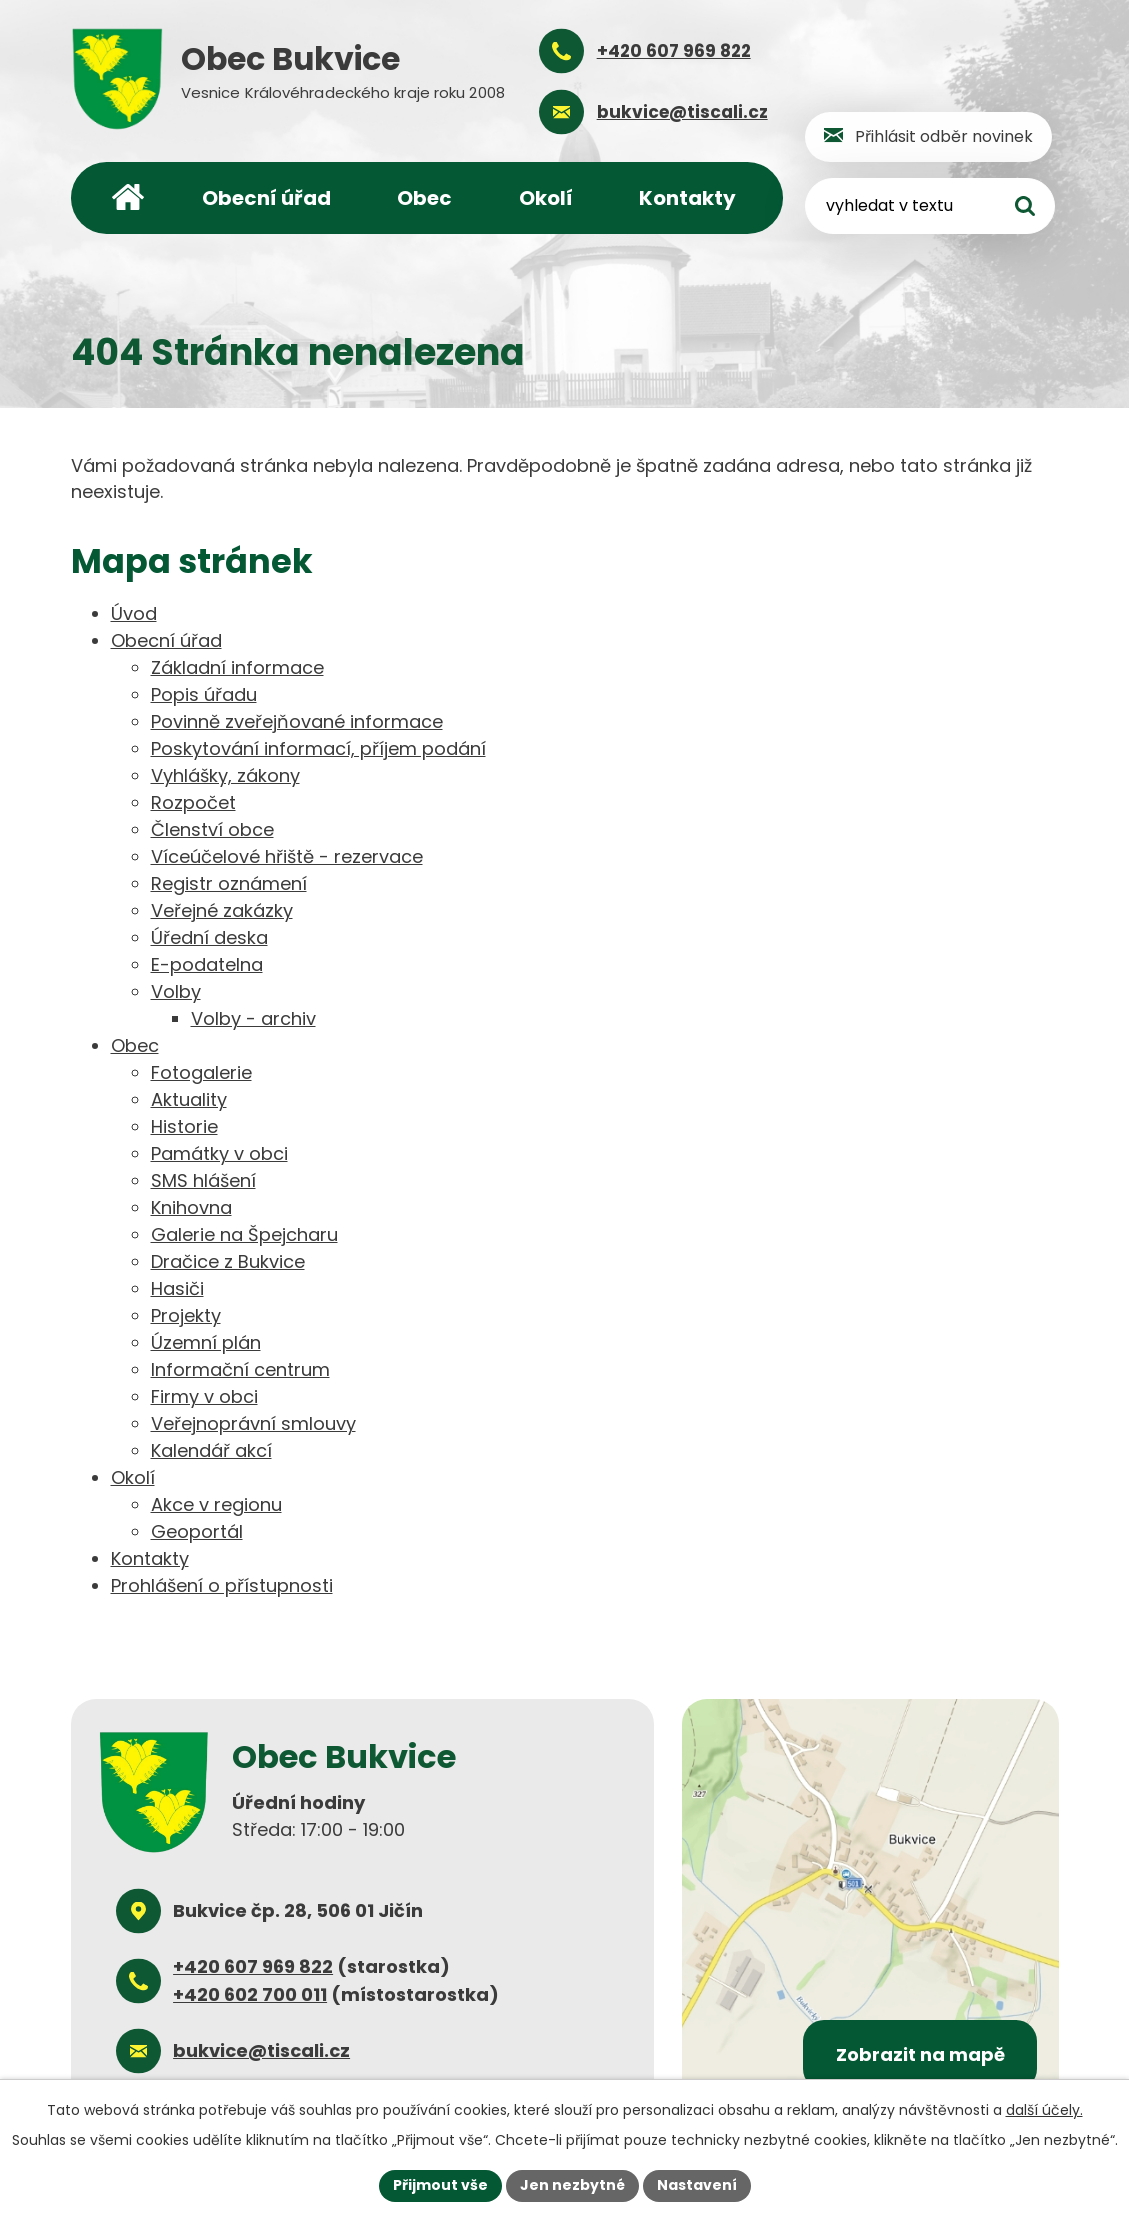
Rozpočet (193, 802)
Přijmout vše (440, 2185)
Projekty (186, 1315)
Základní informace (237, 667)
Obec (424, 198)
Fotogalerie (201, 1072)
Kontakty (687, 198)
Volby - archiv (253, 1018)
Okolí (546, 198)
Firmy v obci (204, 1396)
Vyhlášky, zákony (225, 775)
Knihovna (191, 1207)
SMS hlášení (203, 1180)
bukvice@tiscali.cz (261, 2050)
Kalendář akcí (211, 1450)
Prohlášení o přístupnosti (222, 1585)
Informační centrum (240, 1369)
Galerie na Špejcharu (244, 1234)
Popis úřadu (204, 694)
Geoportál (197, 1531)
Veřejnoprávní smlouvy (253, 1423)
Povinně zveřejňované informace (297, 721)
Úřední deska (209, 937)
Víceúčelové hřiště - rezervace (287, 856)
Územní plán (206, 1342)
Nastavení (697, 2185)
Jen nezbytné (572, 2185)
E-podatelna (207, 964)
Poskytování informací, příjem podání (318, 748)
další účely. (1044, 2110)
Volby (176, 991)
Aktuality (189, 1099)
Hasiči (177, 1288)
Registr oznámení (229, 883)
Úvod (128, 198)
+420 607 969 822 (253, 1966)
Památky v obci (219, 1153)
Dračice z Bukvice (228, 1261)
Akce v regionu (216, 1504)
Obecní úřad (266, 198)
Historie (184, 1126)
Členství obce (212, 829)
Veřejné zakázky (222, 910)
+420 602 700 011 (250, 1994)
